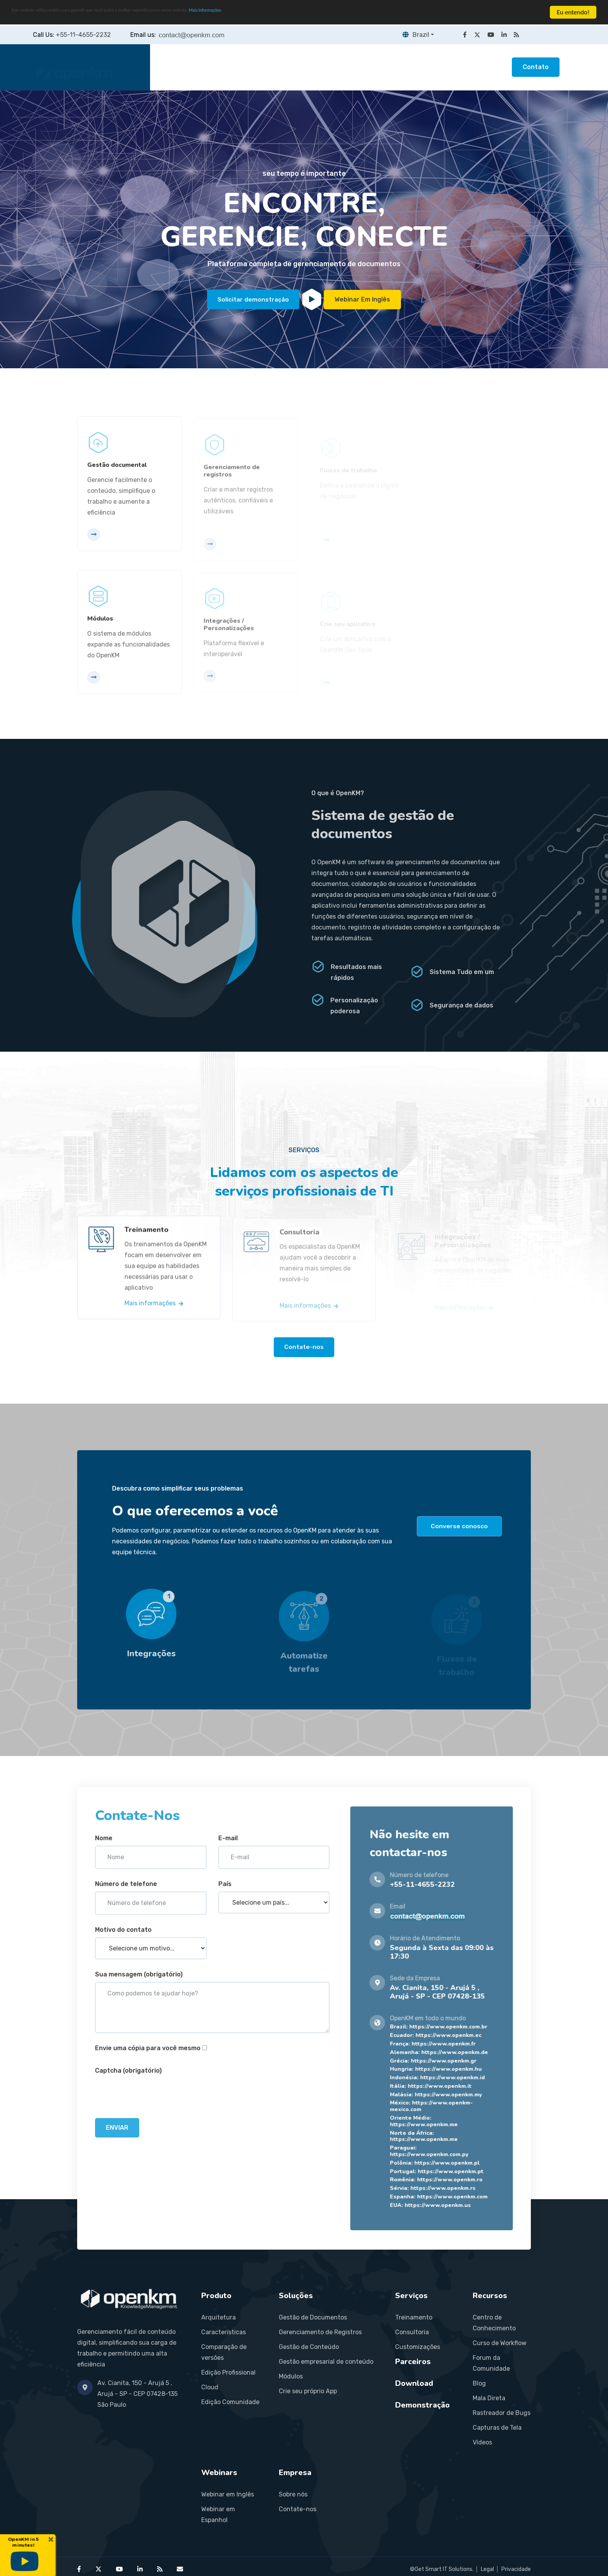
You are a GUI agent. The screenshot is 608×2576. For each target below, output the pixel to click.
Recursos (405, 67)
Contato (536, 67)
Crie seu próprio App (308, 2390)
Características (223, 2331)
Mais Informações (296, 13)
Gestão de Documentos (313, 2317)
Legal (487, 2569)
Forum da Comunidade (491, 2363)
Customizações (417, 2346)
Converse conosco (459, 1526)
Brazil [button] (414, 34)
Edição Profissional (228, 2372)
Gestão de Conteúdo (309, 2346)
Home (174, 67)
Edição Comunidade (230, 2401)
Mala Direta (489, 2397)
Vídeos (482, 2442)
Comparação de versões (224, 2352)
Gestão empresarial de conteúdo (326, 2361)
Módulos (291, 2376)
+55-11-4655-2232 (83, 34)
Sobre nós (293, 2494)
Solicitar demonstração (253, 299)
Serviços (308, 67)
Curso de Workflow (500, 2342)
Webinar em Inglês (227, 2494)
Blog (479, 2383)
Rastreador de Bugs (501, 2412)
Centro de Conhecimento (494, 2322)
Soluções (261, 67)
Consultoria (412, 2331)
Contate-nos (304, 1346)
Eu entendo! (573, 12)
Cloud (209, 2387)
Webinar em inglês (363, 299)
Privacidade (516, 2569)
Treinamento (413, 2317)
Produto (215, 67)
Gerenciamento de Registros (320, 2331)
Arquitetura (218, 2317)
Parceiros (356, 67)
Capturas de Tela (497, 2427)
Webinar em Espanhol (218, 2514)
